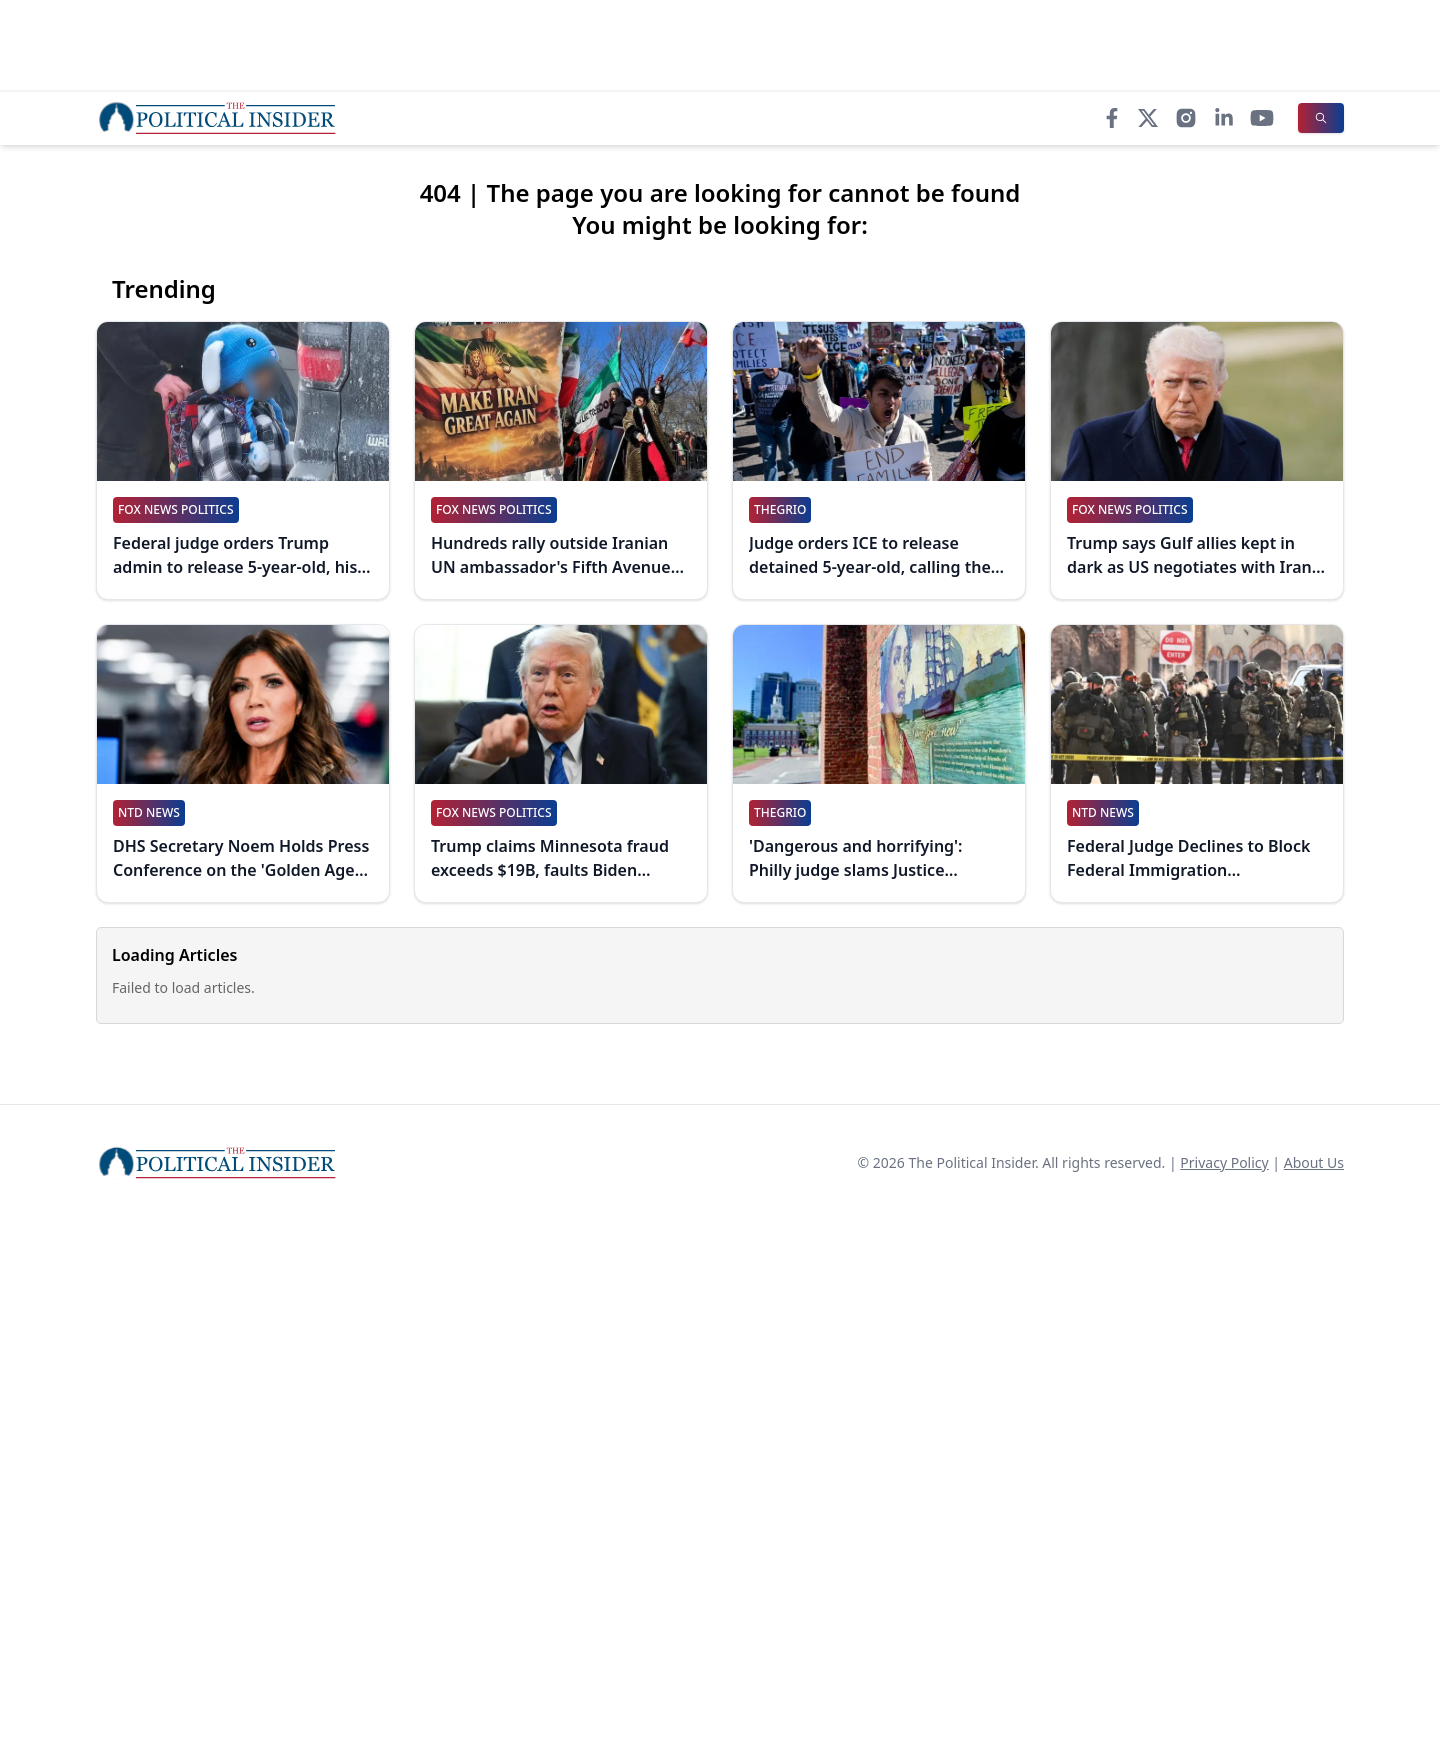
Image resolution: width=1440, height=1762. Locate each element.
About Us (1314, 1162)
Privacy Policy (1224, 1162)
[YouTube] (1262, 118)
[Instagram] (1186, 118)
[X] (1148, 118)
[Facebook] (1112, 118)
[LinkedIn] (1224, 118)
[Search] (1321, 118)
